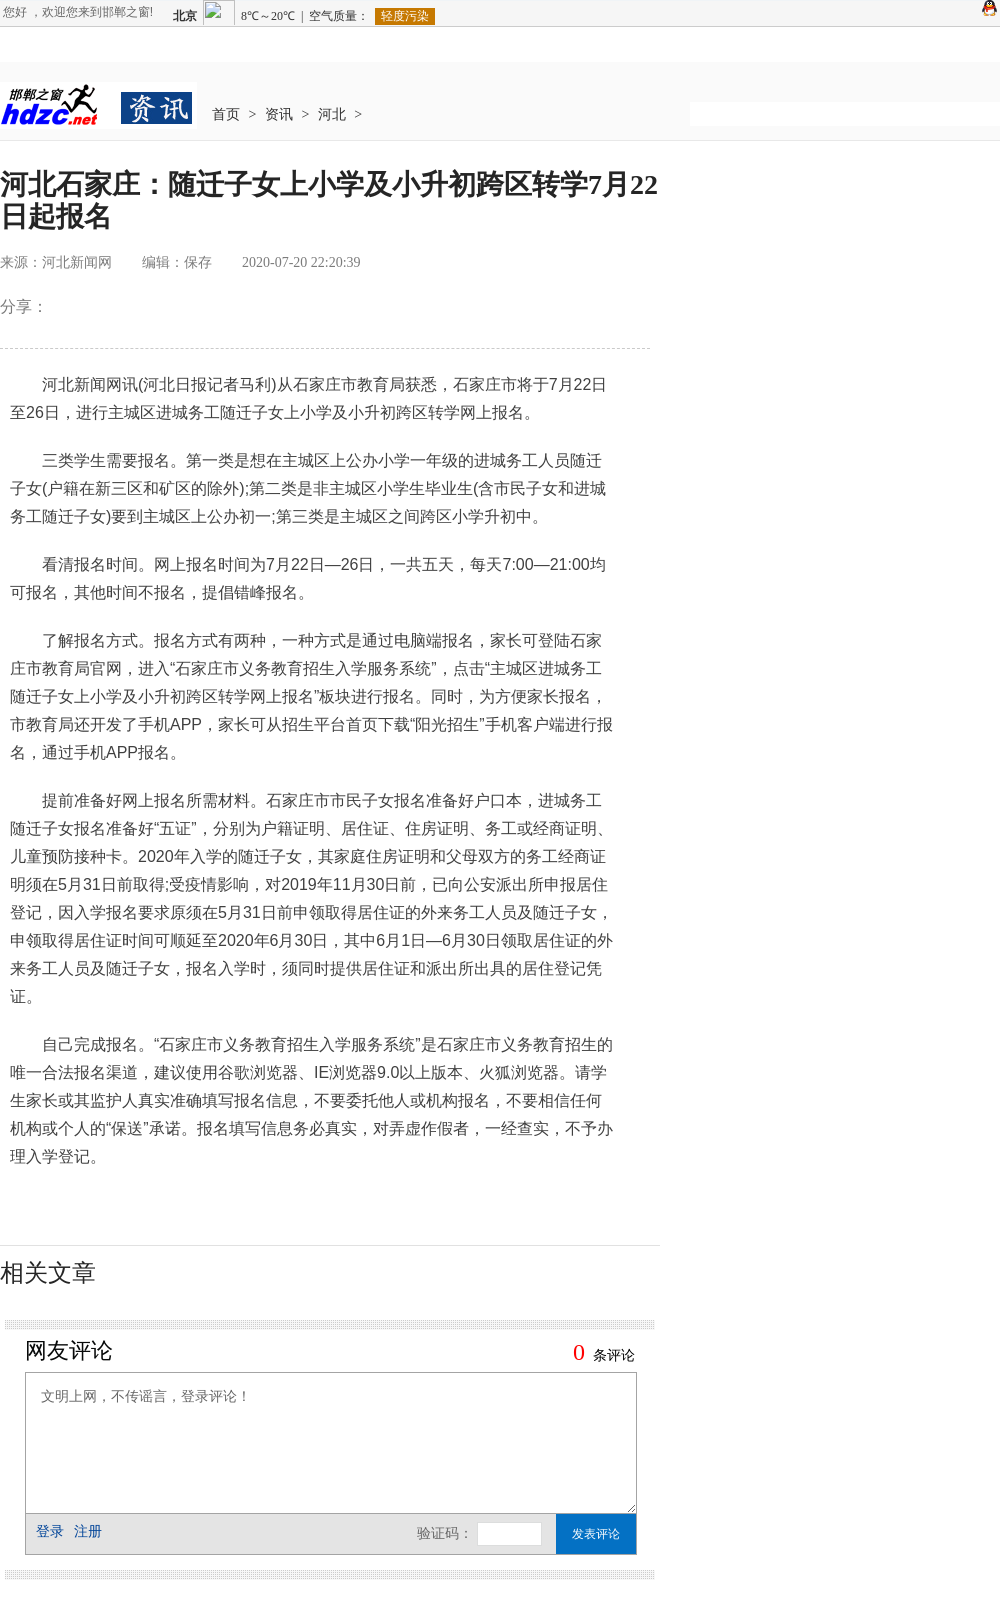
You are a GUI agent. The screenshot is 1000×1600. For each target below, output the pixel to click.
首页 (226, 114)
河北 (332, 114)
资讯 (279, 114)
